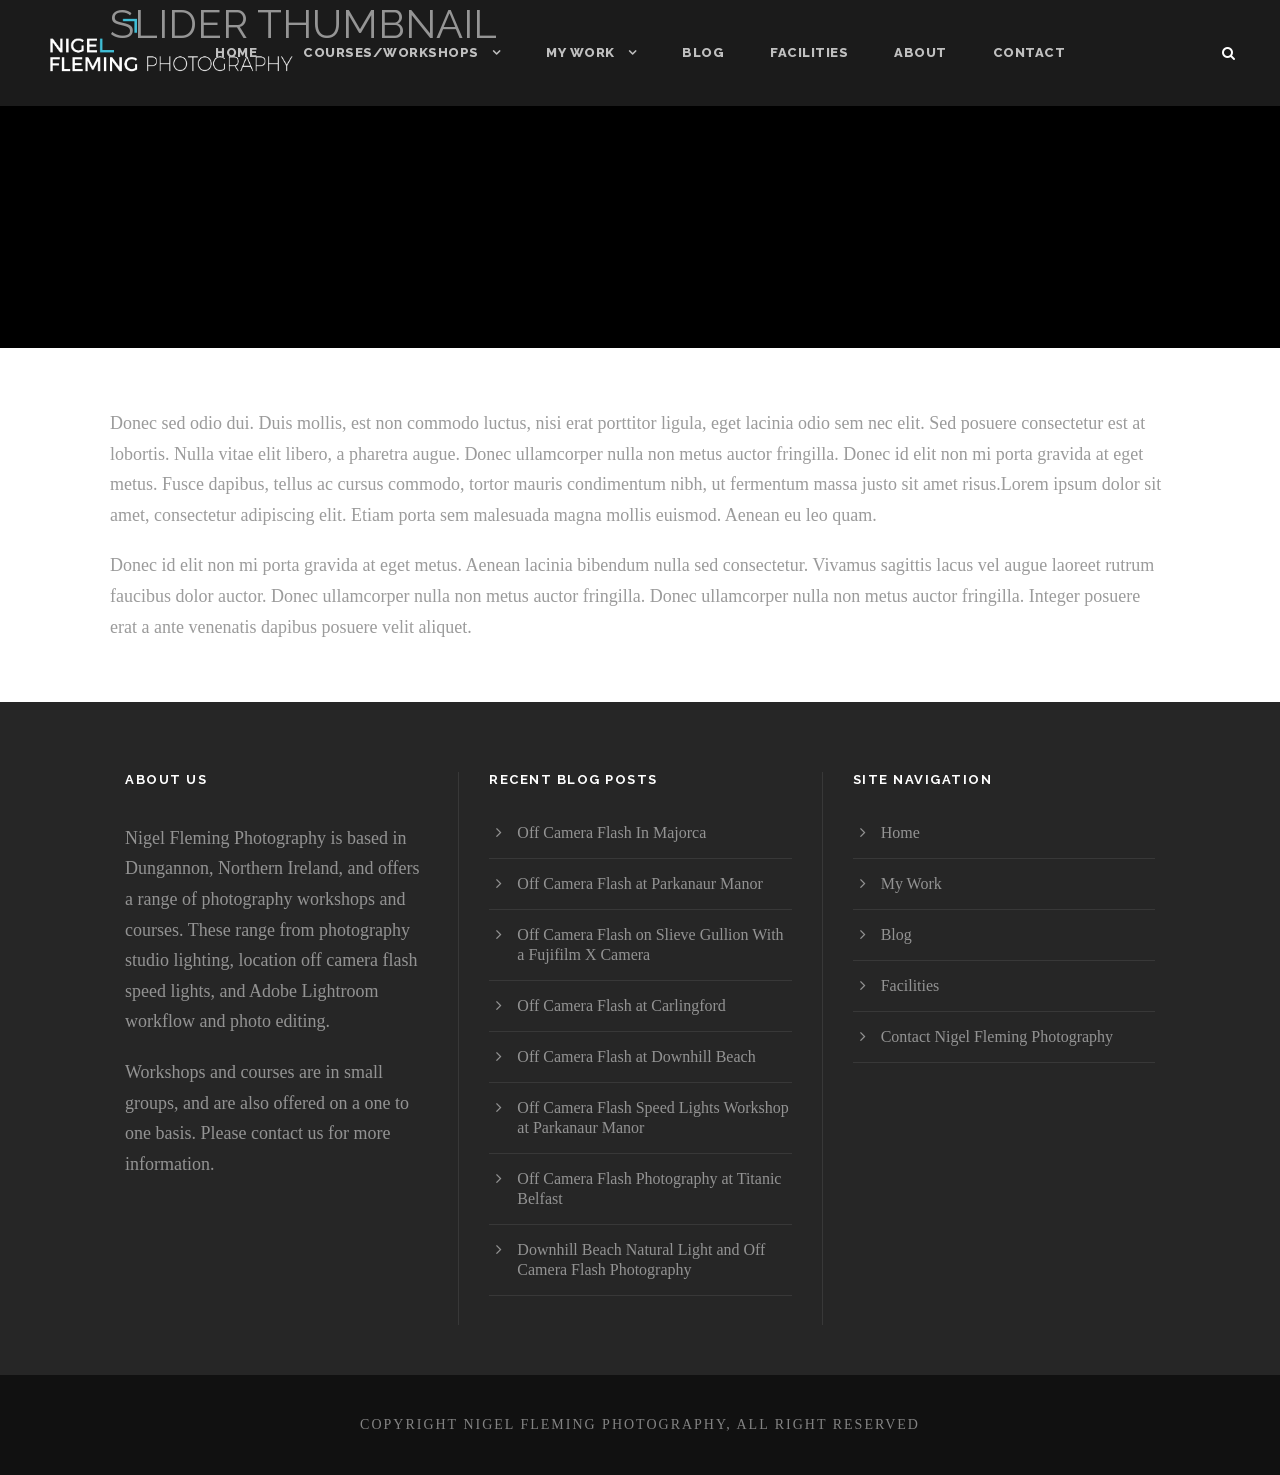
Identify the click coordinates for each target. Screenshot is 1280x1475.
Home (236, 52)
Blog (703, 52)
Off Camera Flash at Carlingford (621, 1005)
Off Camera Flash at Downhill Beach (636, 1056)
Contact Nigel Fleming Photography (997, 1036)
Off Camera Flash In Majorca (611, 832)
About (920, 52)
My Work (580, 52)
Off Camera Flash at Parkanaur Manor (639, 883)
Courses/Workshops (391, 52)
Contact (1029, 52)
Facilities (809, 52)
